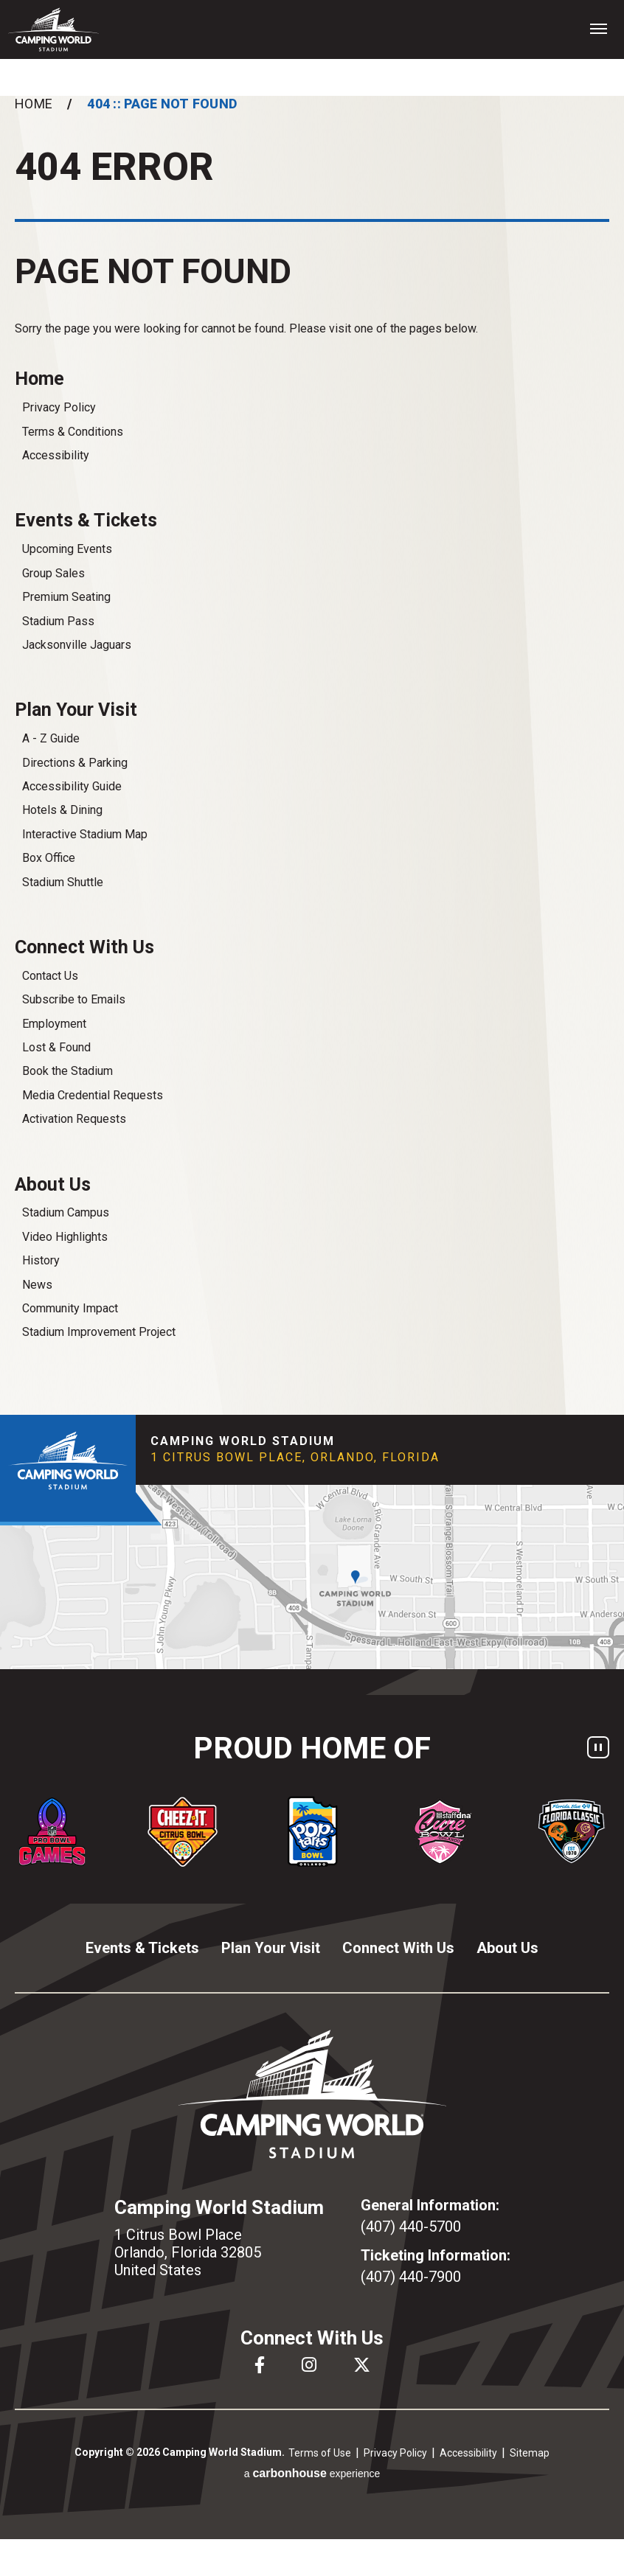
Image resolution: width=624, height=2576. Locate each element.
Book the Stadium (67, 1071)
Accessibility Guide (72, 786)
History (41, 1260)
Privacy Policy (59, 407)
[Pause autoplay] (598, 1747)
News (37, 1285)
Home (33, 103)
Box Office (48, 858)
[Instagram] (309, 2364)
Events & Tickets (86, 520)
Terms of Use (319, 2453)
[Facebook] (259, 2364)
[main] (312, 755)
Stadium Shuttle (62, 882)
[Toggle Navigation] (598, 28)
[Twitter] (361, 2364)
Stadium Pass (58, 621)
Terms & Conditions (72, 432)
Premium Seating (66, 597)
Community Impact (70, 1308)
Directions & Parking (75, 763)
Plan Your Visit (76, 709)
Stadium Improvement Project (99, 1332)
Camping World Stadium (53, 29)
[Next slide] (613, 1831)
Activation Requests (74, 1119)
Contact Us (50, 976)
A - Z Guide (51, 738)
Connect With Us (84, 947)
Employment (54, 1024)
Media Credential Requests (92, 1095)
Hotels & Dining (62, 810)
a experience (312, 2473)
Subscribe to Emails (73, 999)
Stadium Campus (65, 1212)
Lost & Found (56, 1047)
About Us (53, 1184)
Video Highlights (65, 1237)
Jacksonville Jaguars (76, 645)
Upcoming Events (67, 549)
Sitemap (530, 2453)
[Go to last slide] (11, 1831)
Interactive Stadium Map (85, 834)
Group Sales (53, 573)
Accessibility (55, 455)
